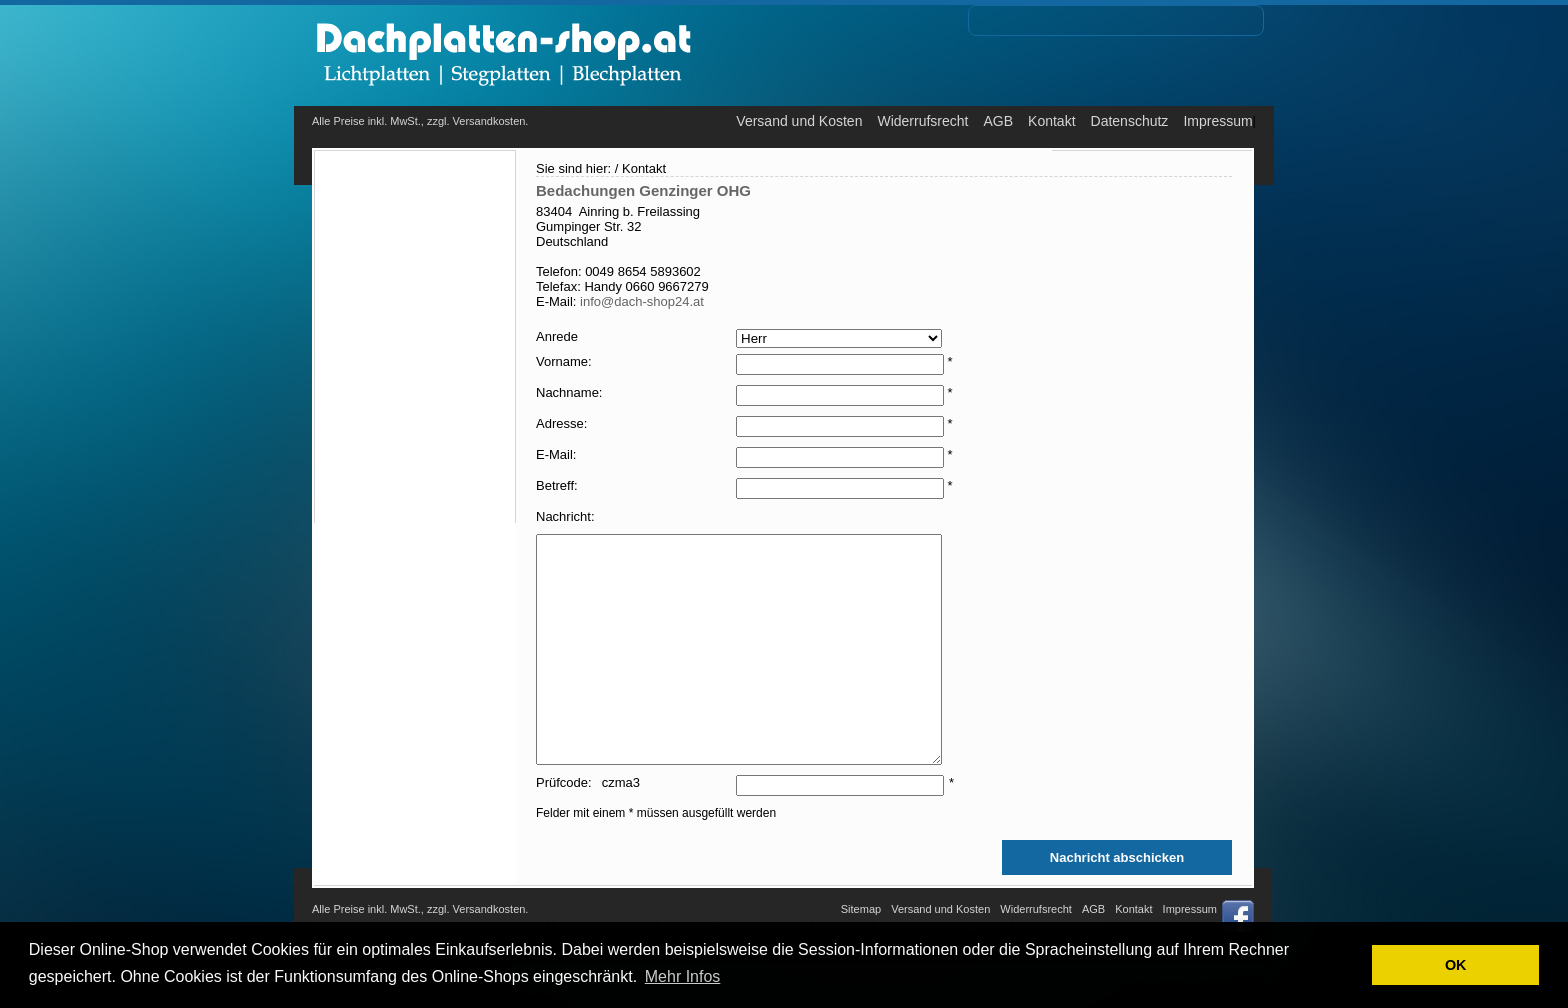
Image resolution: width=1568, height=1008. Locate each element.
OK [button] (1456, 965)
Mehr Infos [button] (683, 976)
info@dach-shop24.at (642, 301)
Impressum (1217, 121)
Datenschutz (1130, 121)
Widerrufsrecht (922, 121)
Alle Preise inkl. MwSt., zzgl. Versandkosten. (420, 121)
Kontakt (1051, 121)
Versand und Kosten (799, 121)
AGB (998, 121)
